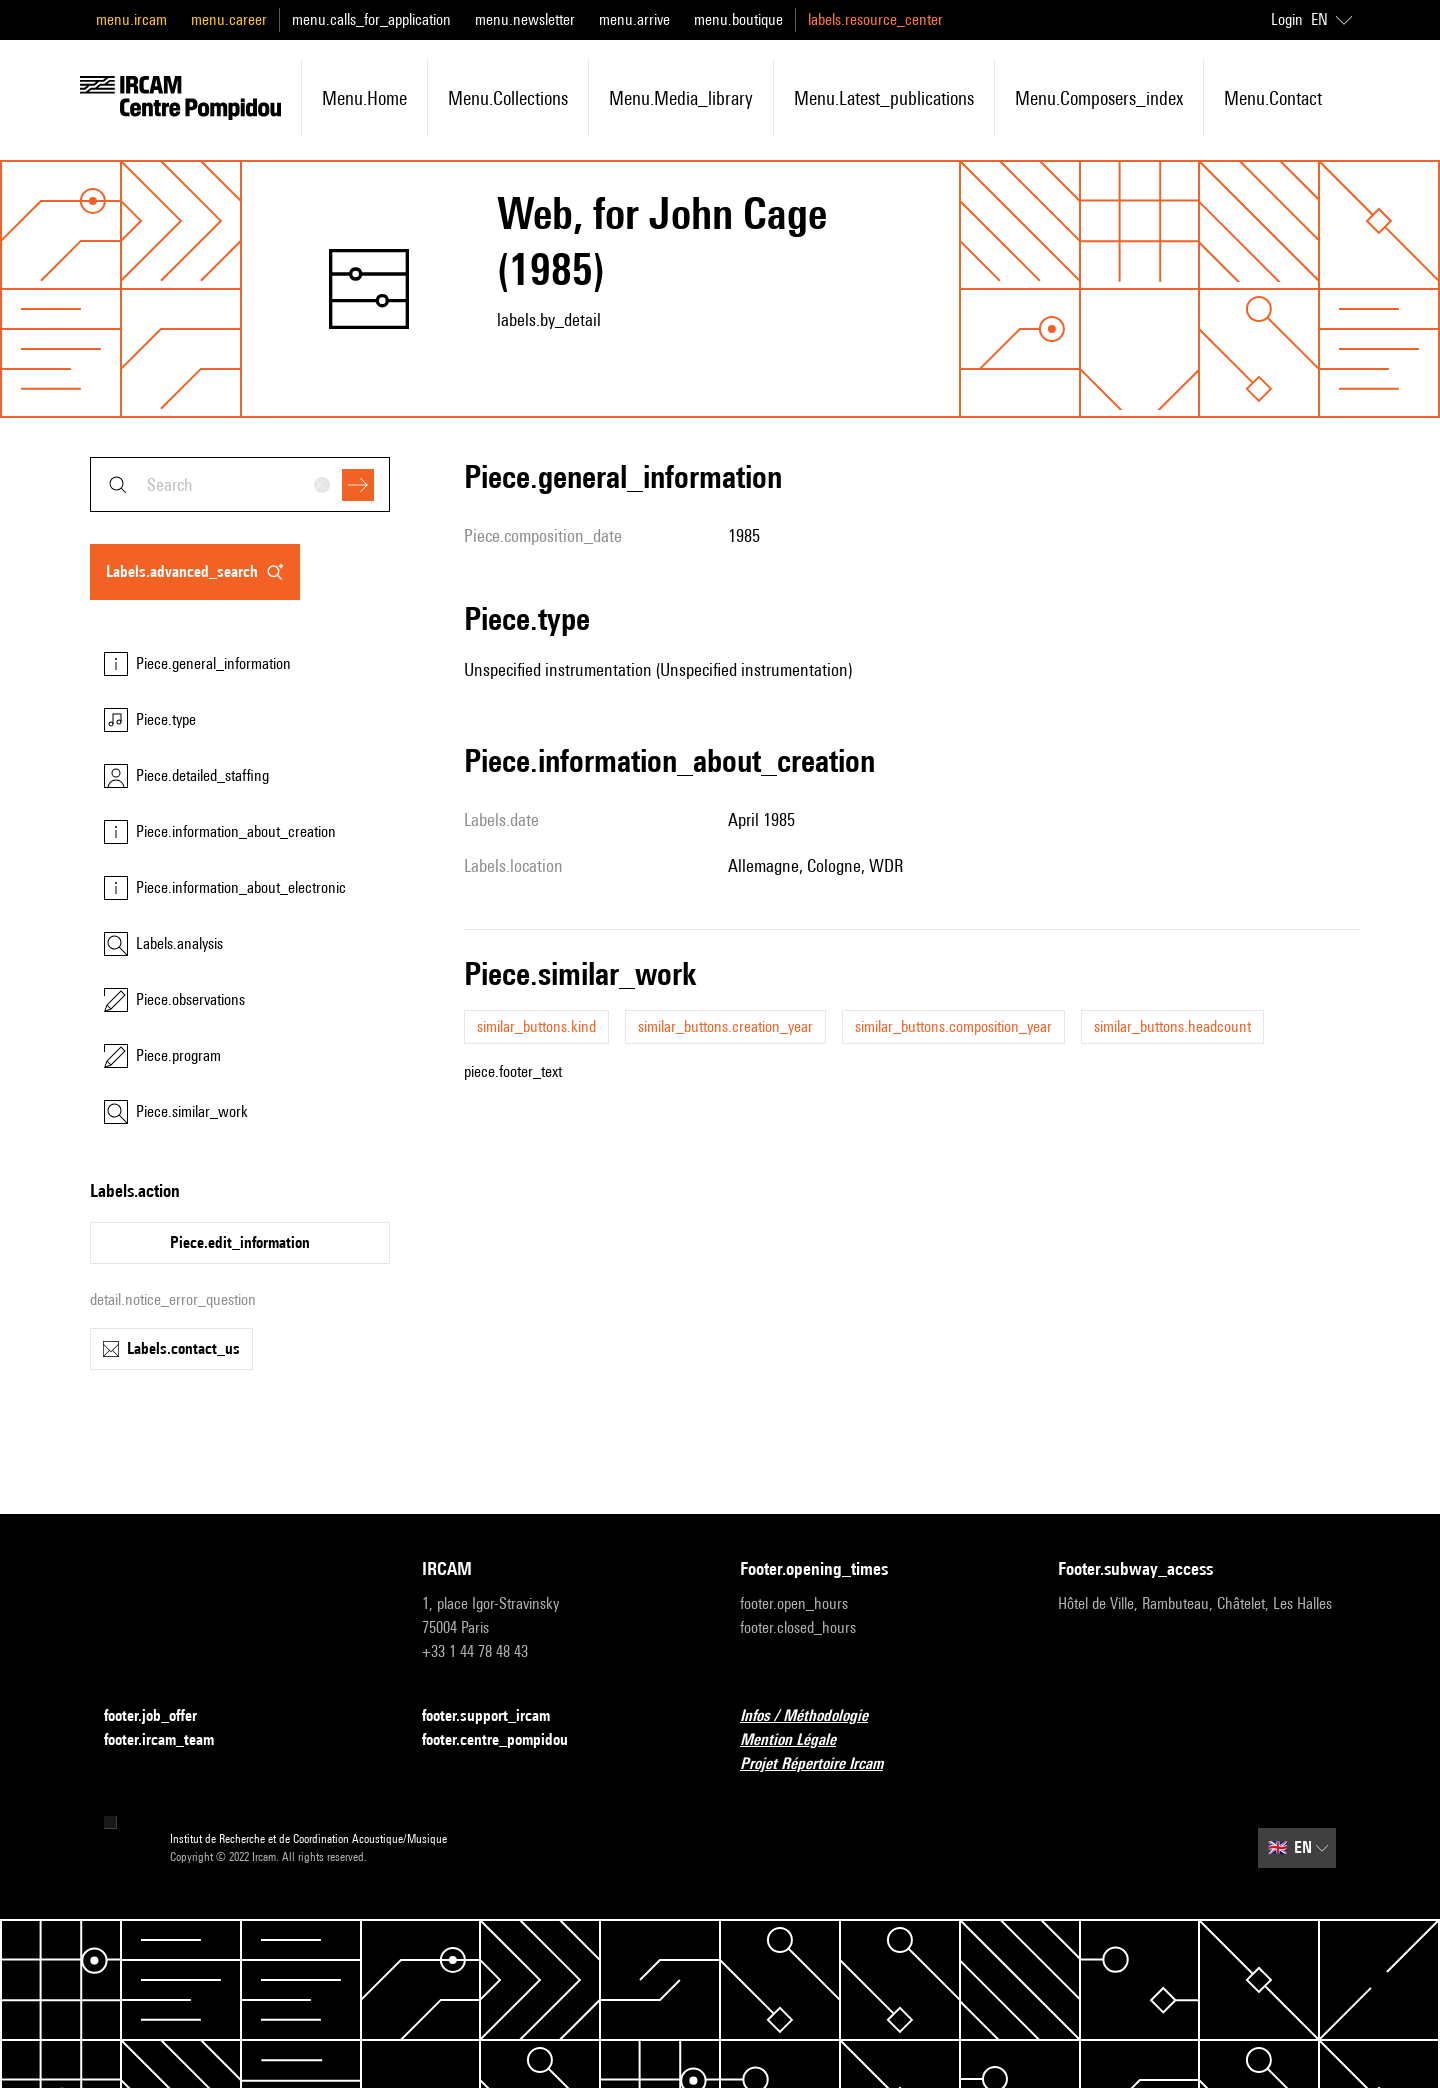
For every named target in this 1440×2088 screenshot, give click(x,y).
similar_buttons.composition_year (953, 1026)
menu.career (229, 19)
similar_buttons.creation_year (725, 1026)
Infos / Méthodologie (816, 1716)
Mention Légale (800, 1740)
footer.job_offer (162, 1716)
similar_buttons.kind (536, 1026)
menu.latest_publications (884, 98)
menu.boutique (738, 19)
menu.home (364, 98)
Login (1287, 19)
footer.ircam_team (171, 1740)
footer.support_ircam (498, 1716)
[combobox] (240, 484)
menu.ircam (131, 19)
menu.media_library (681, 98)
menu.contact (1273, 98)
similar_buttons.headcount (1172, 1026)
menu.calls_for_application (371, 19)
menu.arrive (634, 19)
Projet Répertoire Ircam (823, 1764)
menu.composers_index (1099, 98)
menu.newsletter (525, 19)
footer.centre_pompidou (507, 1740)
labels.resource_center (875, 19)
